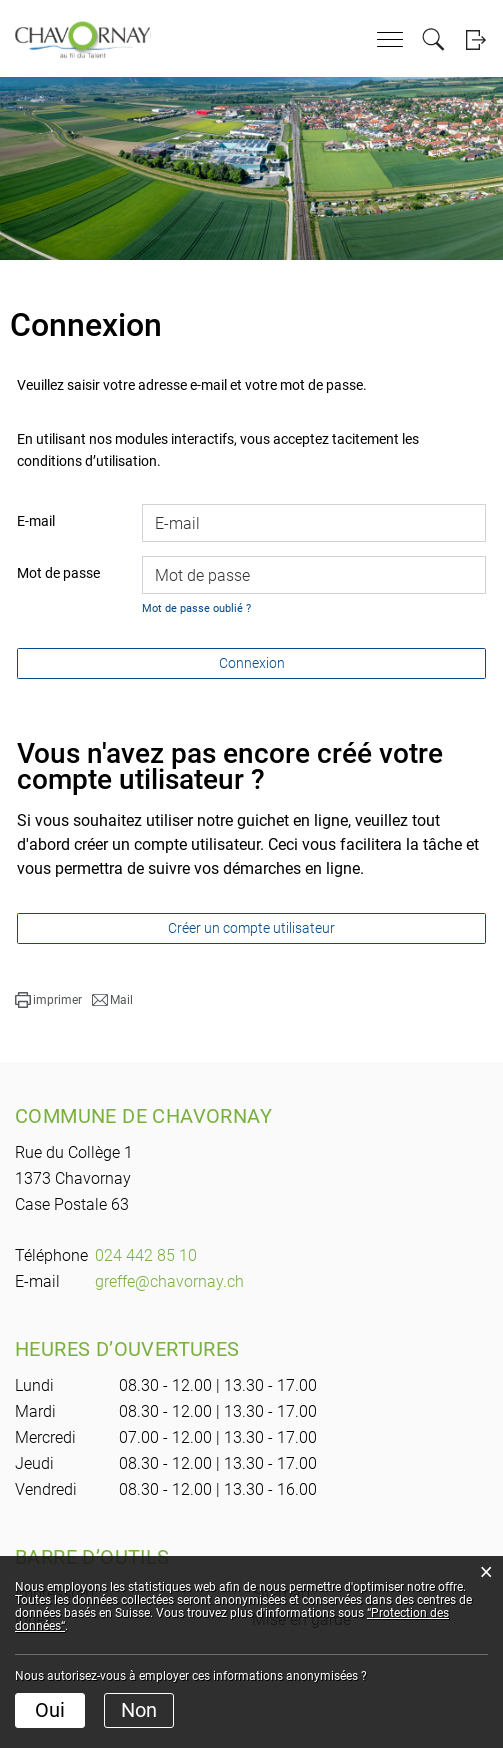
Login (475, 39)
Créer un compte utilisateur (251, 928)
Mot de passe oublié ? (196, 608)
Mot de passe (58, 573)
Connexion (252, 663)
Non (139, 1710)
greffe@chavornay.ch (169, 1281)
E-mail (36, 521)
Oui (50, 1710)
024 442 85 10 (146, 1255)
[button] (48, 1000)
